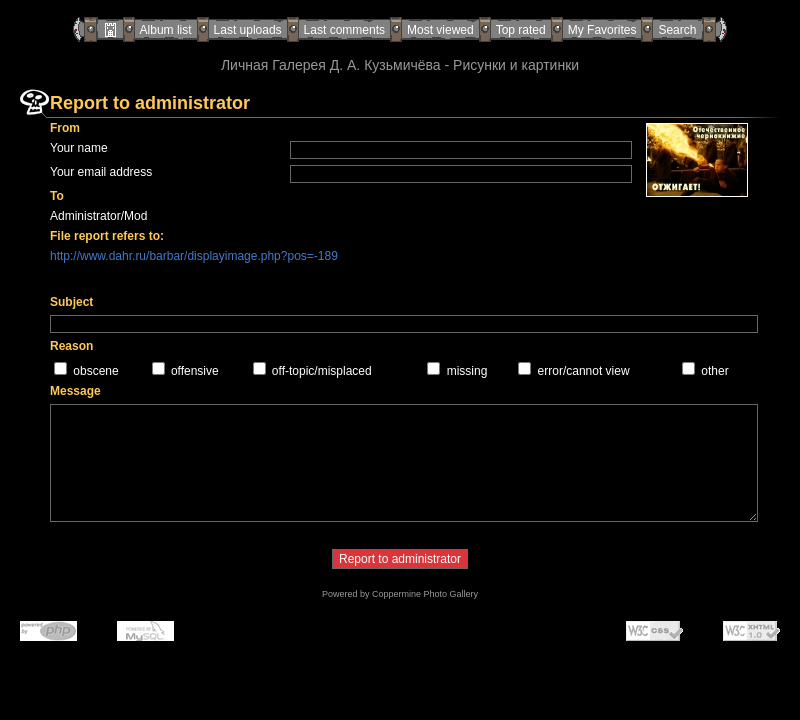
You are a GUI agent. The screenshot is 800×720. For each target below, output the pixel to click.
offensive (195, 371)
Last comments (344, 30)
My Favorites (602, 30)
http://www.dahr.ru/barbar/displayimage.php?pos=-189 (194, 256)
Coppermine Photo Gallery (425, 594)
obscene (95, 371)
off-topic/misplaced (322, 371)
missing (467, 371)
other (714, 371)
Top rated (521, 30)
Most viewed (440, 30)
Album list (166, 30)
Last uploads (248, 30)
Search (677, 30)
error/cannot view (584, 371)
